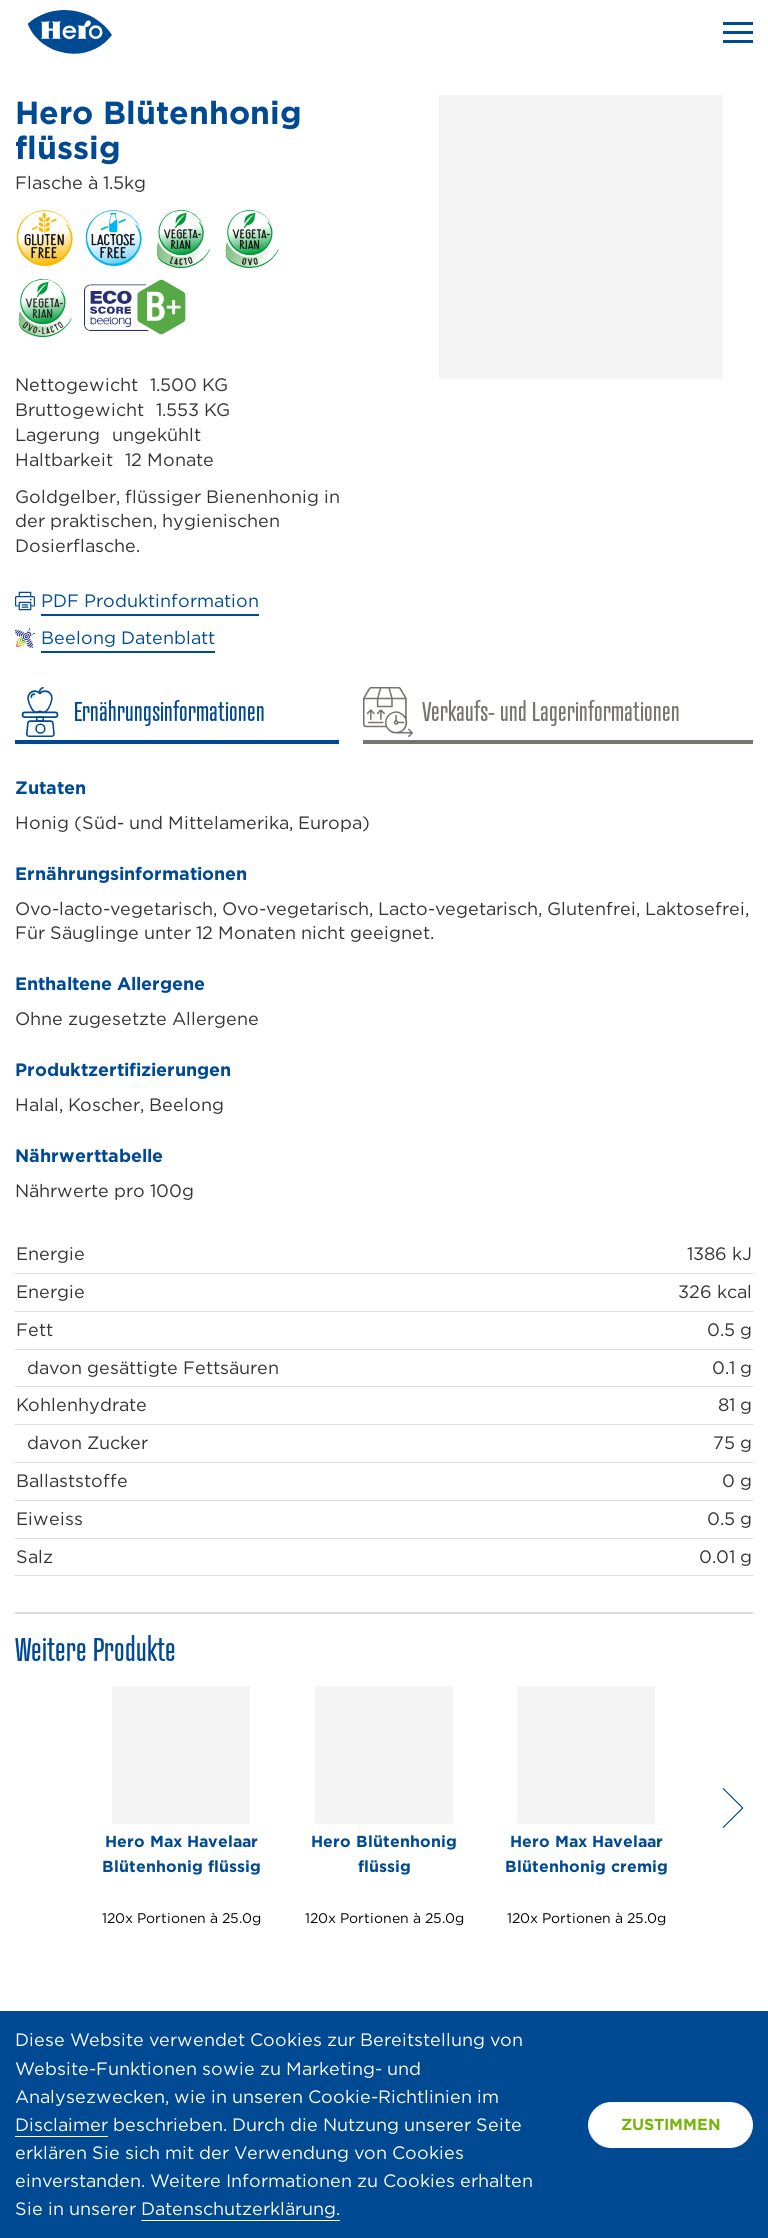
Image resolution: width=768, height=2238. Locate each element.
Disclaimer (61, 2124)
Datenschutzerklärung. (240, 2208)
